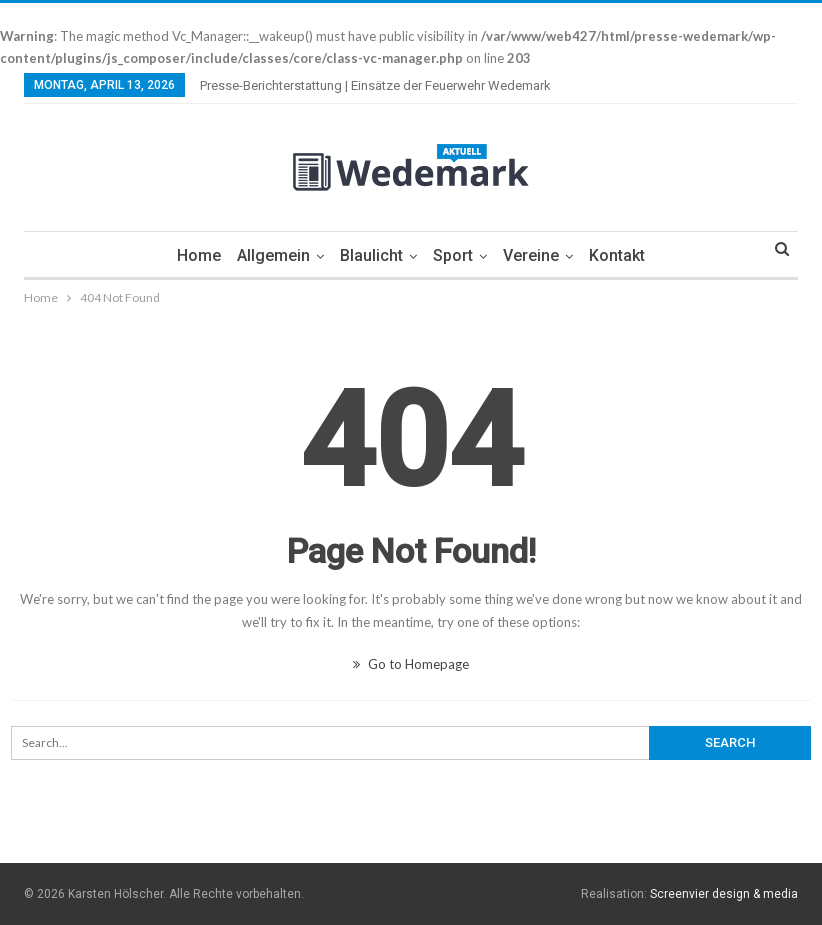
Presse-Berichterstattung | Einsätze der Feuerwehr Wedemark (375, 85)
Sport (455, 255)
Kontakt (625, 255)
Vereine (536, 255)
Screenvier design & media (724, 894)
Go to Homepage (411, 664)
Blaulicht (370, 255)
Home (192, 255)
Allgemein (269, 255)
